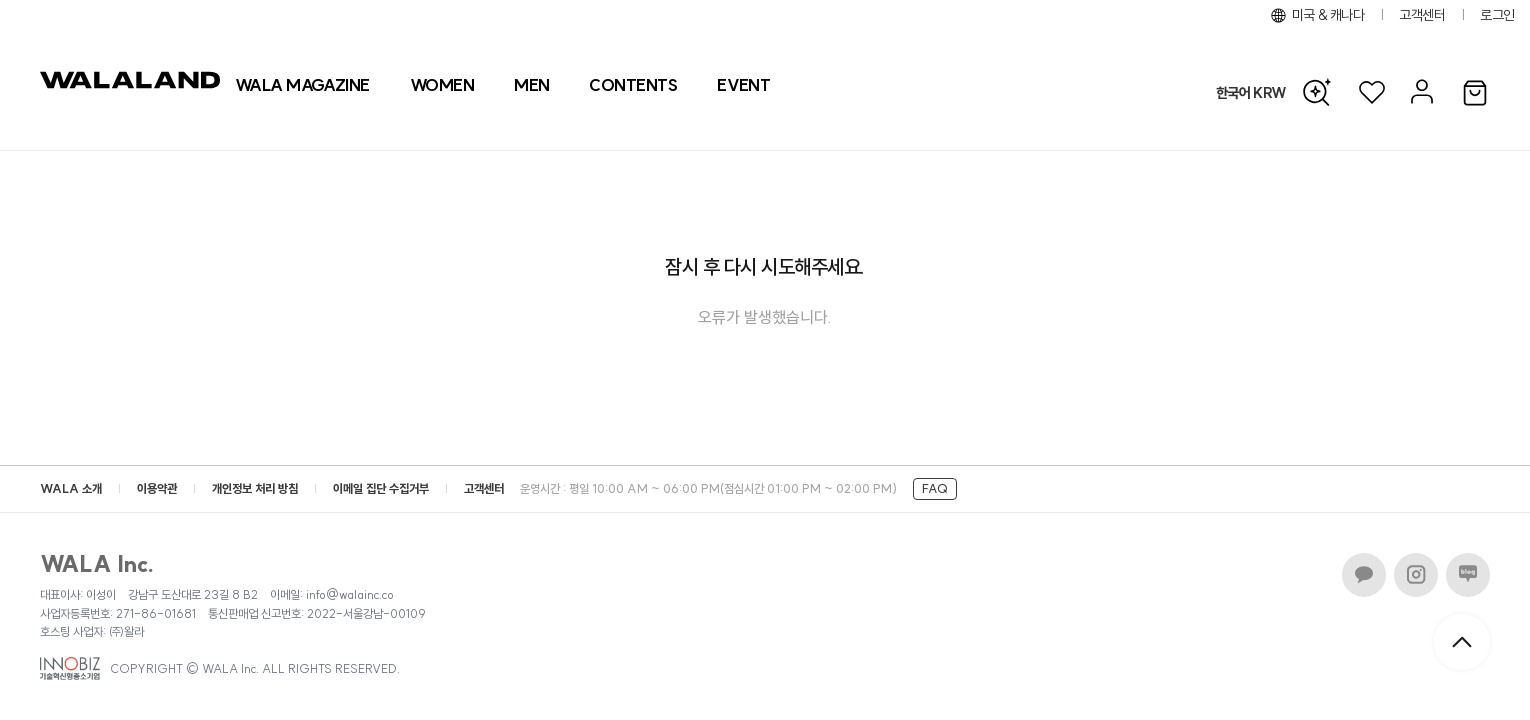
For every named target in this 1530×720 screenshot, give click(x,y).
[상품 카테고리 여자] (442, 85)
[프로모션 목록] (743, 85)
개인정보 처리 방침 (255, 488)
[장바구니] (1475, 94)
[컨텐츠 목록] (633, 85)
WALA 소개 (71, 488)
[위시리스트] (1372, 92)
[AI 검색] (1322, 93)
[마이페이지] (1419, 92)
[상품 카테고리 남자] (531, 85)
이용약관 (157, 488)
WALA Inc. (97, 564)
